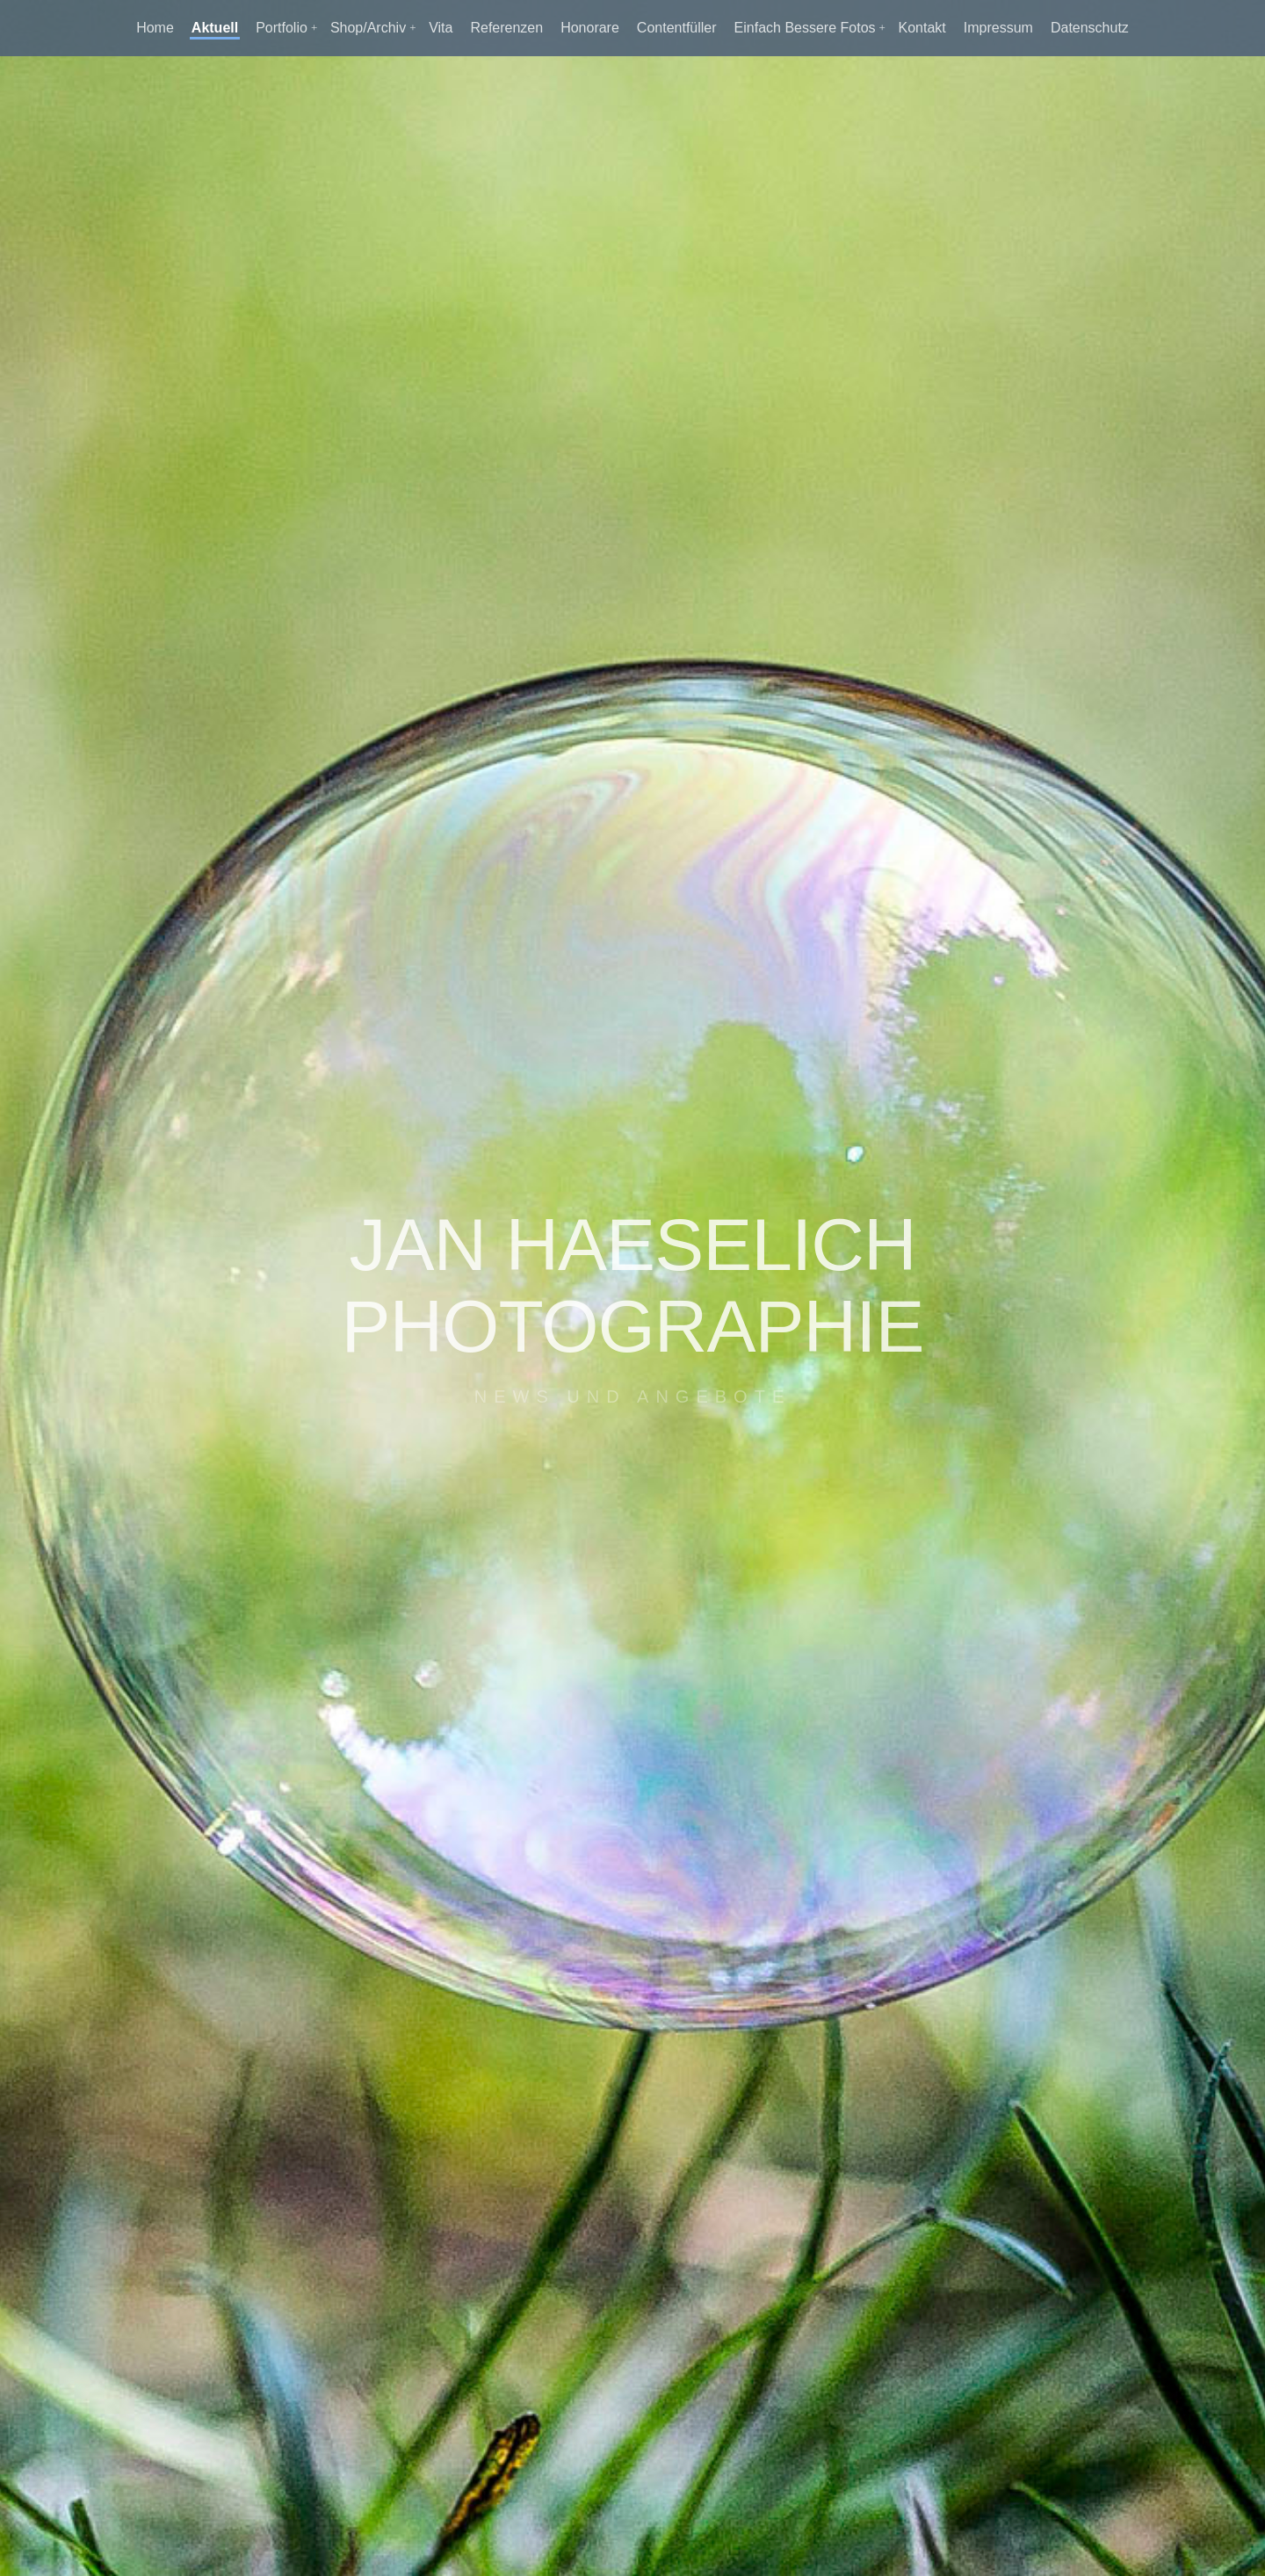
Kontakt (922, 27)
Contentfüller (677, 27)
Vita (440, 27)
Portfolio (281, 27)
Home (155, 27)
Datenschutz (1090, 27)
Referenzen (506, 27)
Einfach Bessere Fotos (805, 27)
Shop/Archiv (368, 27)
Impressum (998, 27)
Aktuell (215, 27)
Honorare (589, 27)
